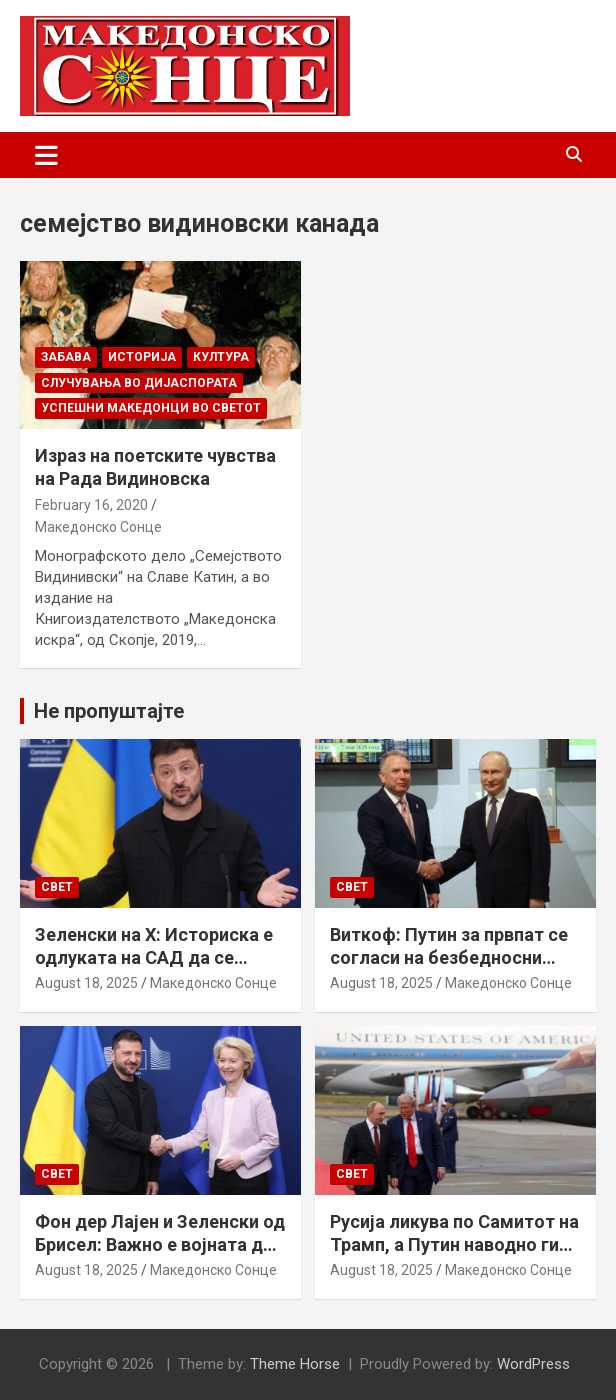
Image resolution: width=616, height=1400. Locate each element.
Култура (221, 357)
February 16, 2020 (91, 505)
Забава (66, 357)
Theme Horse (295, 1364)
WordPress (533, 1364)
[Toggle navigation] (46, 155)
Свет (57, 887)
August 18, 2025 (86, 983)
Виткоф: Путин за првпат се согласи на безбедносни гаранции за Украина (449, 958)
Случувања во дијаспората (139, 383)
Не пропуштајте (109, 711)
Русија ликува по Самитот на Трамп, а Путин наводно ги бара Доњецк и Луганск (454, 1245)
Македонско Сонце (98, 527)
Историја (142, 357)
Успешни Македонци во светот (151, 408)
